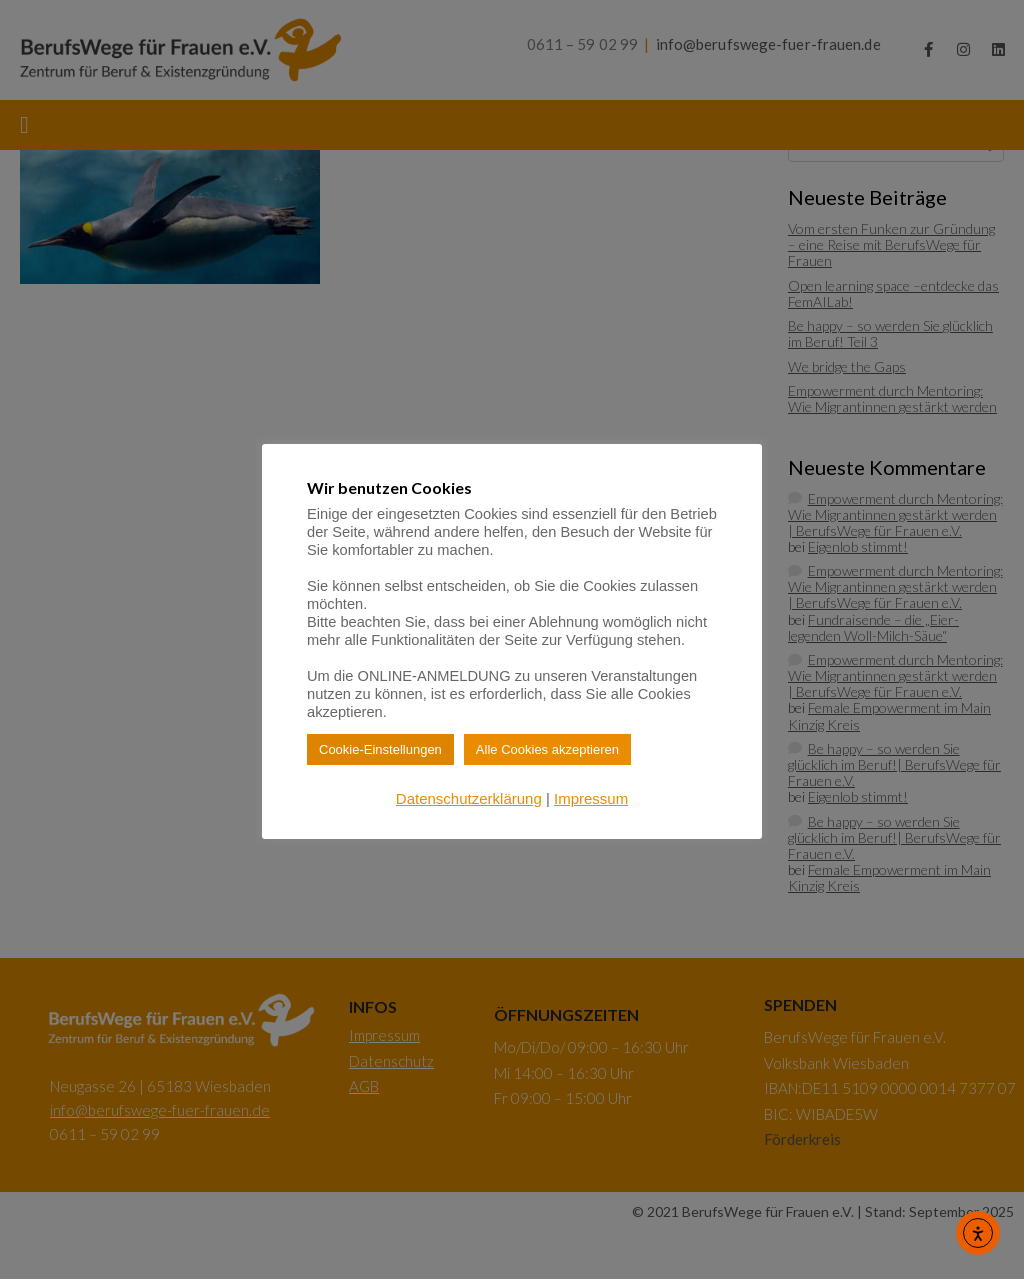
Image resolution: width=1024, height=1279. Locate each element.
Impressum (591, 798)
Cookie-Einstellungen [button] (380, 749)
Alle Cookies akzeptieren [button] (547, 749)
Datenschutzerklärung (469, 798)
